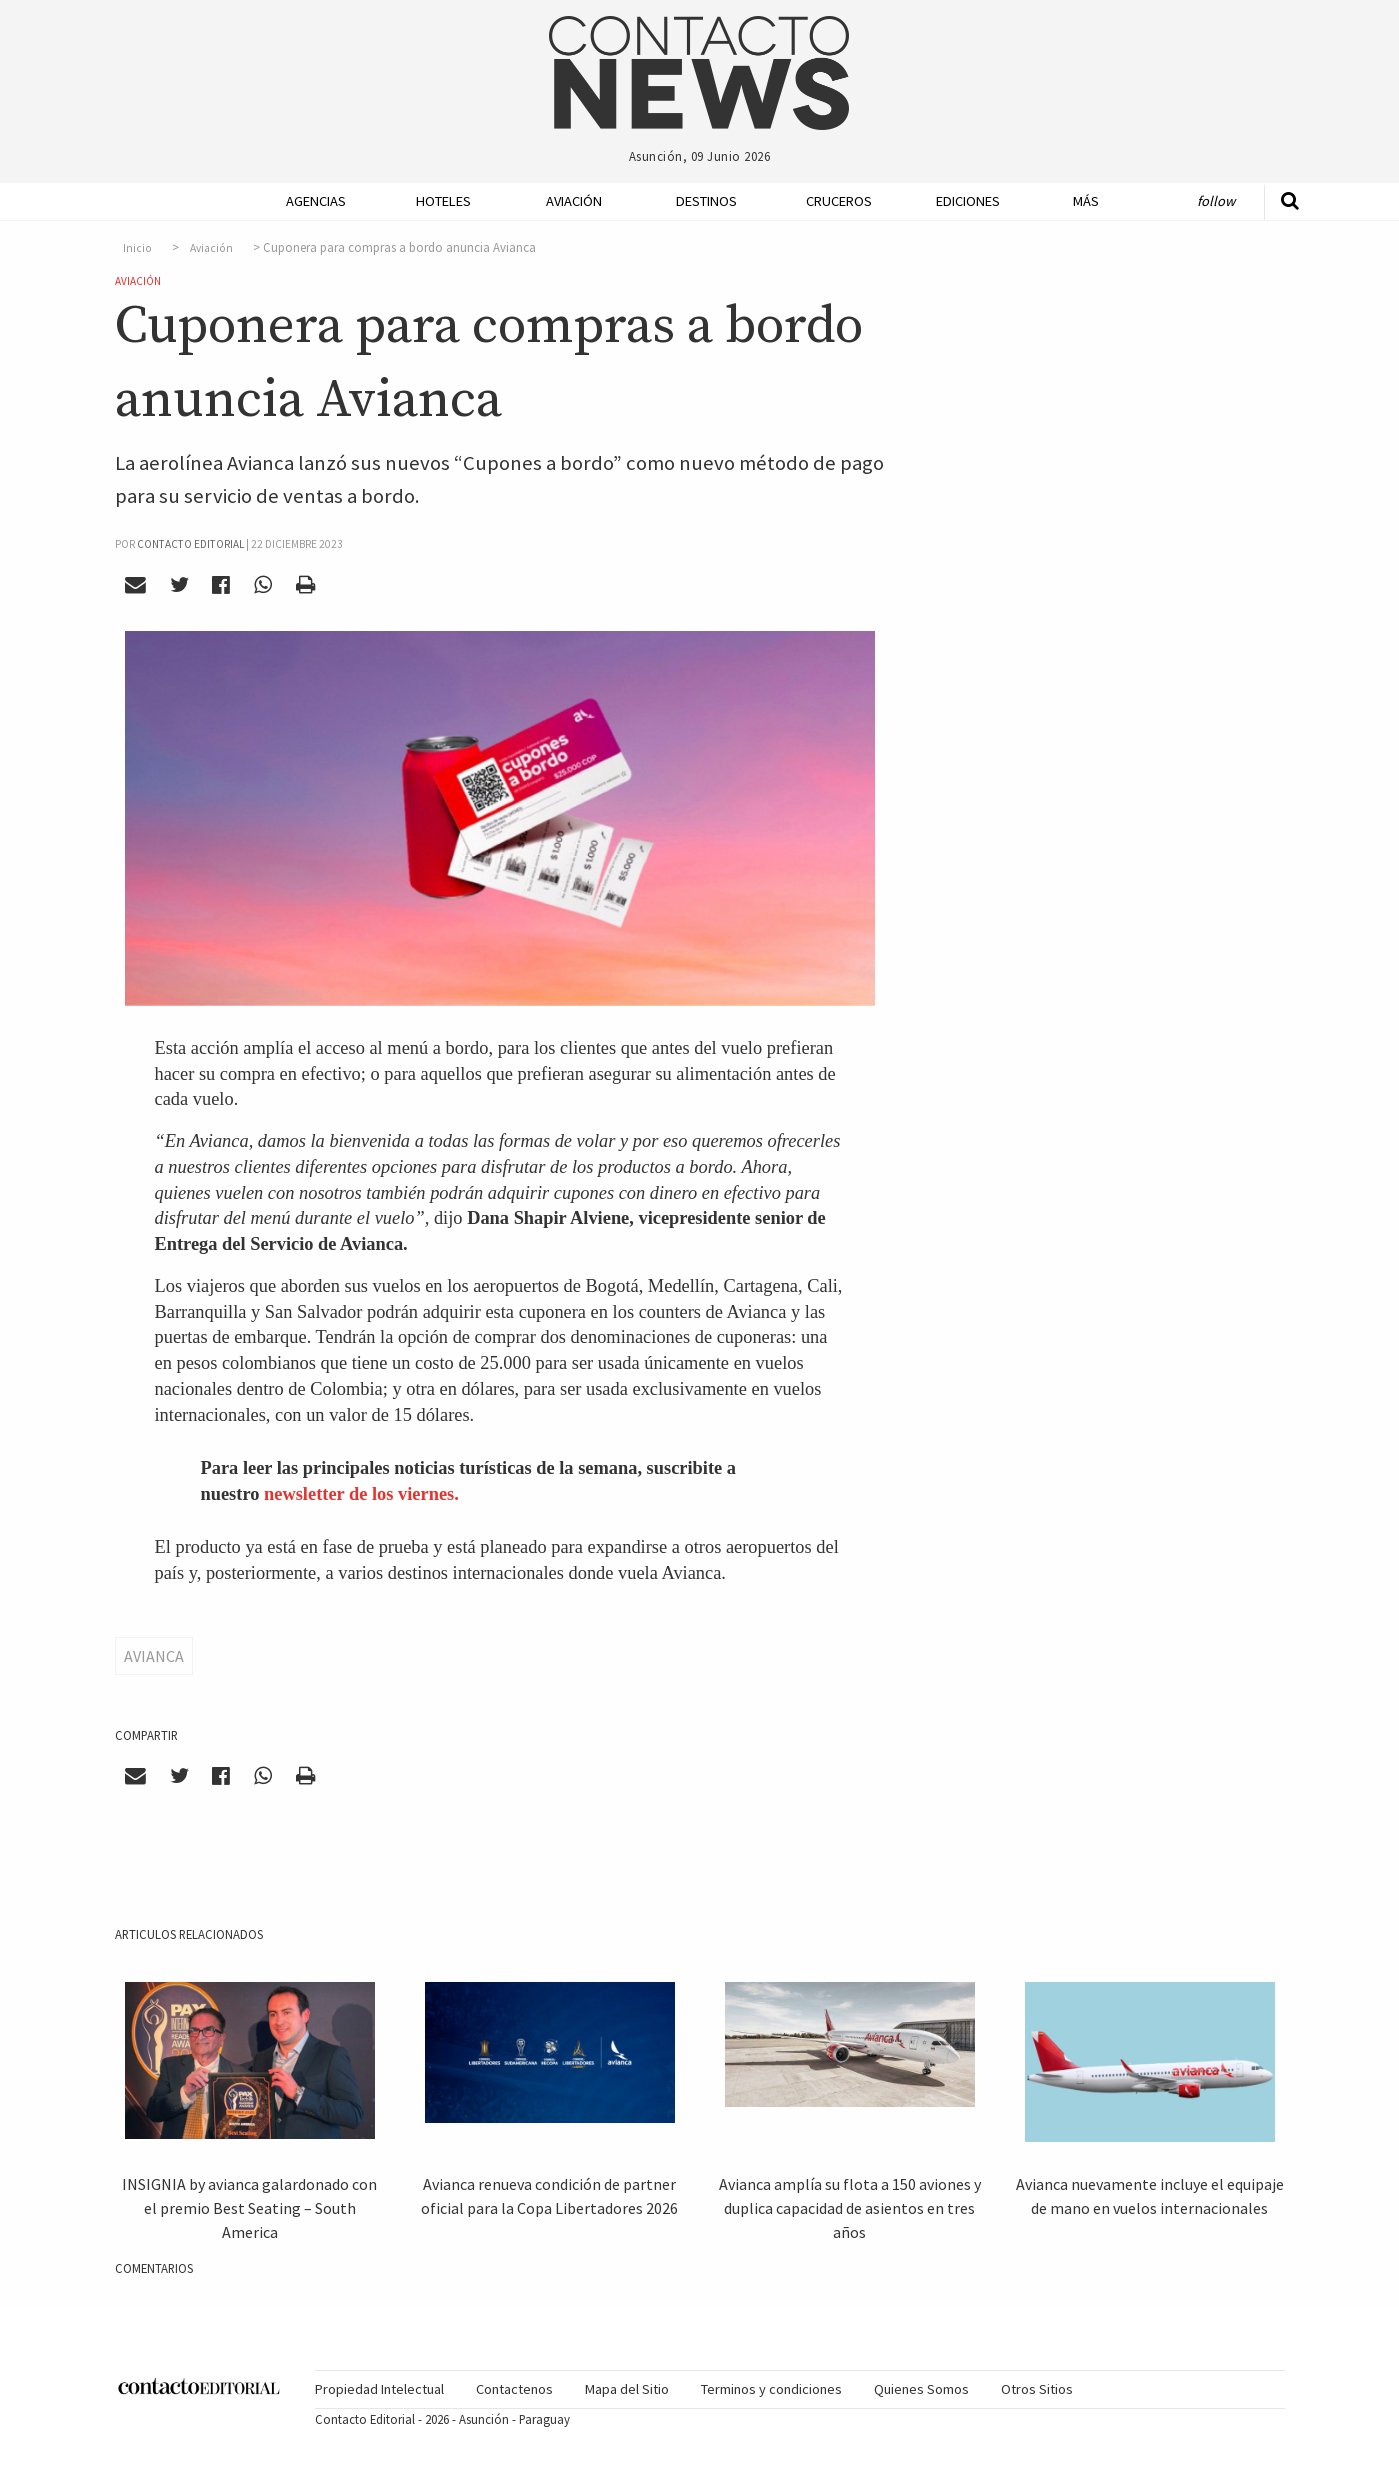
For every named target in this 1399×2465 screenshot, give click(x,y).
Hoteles (443, 201)
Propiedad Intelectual (379, 2389)
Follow (1216, 201)
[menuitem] (310, 201)
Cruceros (838, 201)
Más (1086, 201)
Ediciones (968, 201)
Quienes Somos (921, 2389)
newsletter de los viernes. (361, 1494)
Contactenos (514, 2389)
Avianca (154, 1656)
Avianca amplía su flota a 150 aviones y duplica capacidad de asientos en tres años (850, 2208)
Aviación (574, 201)
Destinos (706, 201)
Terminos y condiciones (771, 2389)
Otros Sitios (1037, 2389)
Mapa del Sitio (627, 2389)
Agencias (316, 201)
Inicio (137, 248)
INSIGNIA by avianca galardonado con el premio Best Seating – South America (249, 2208)
